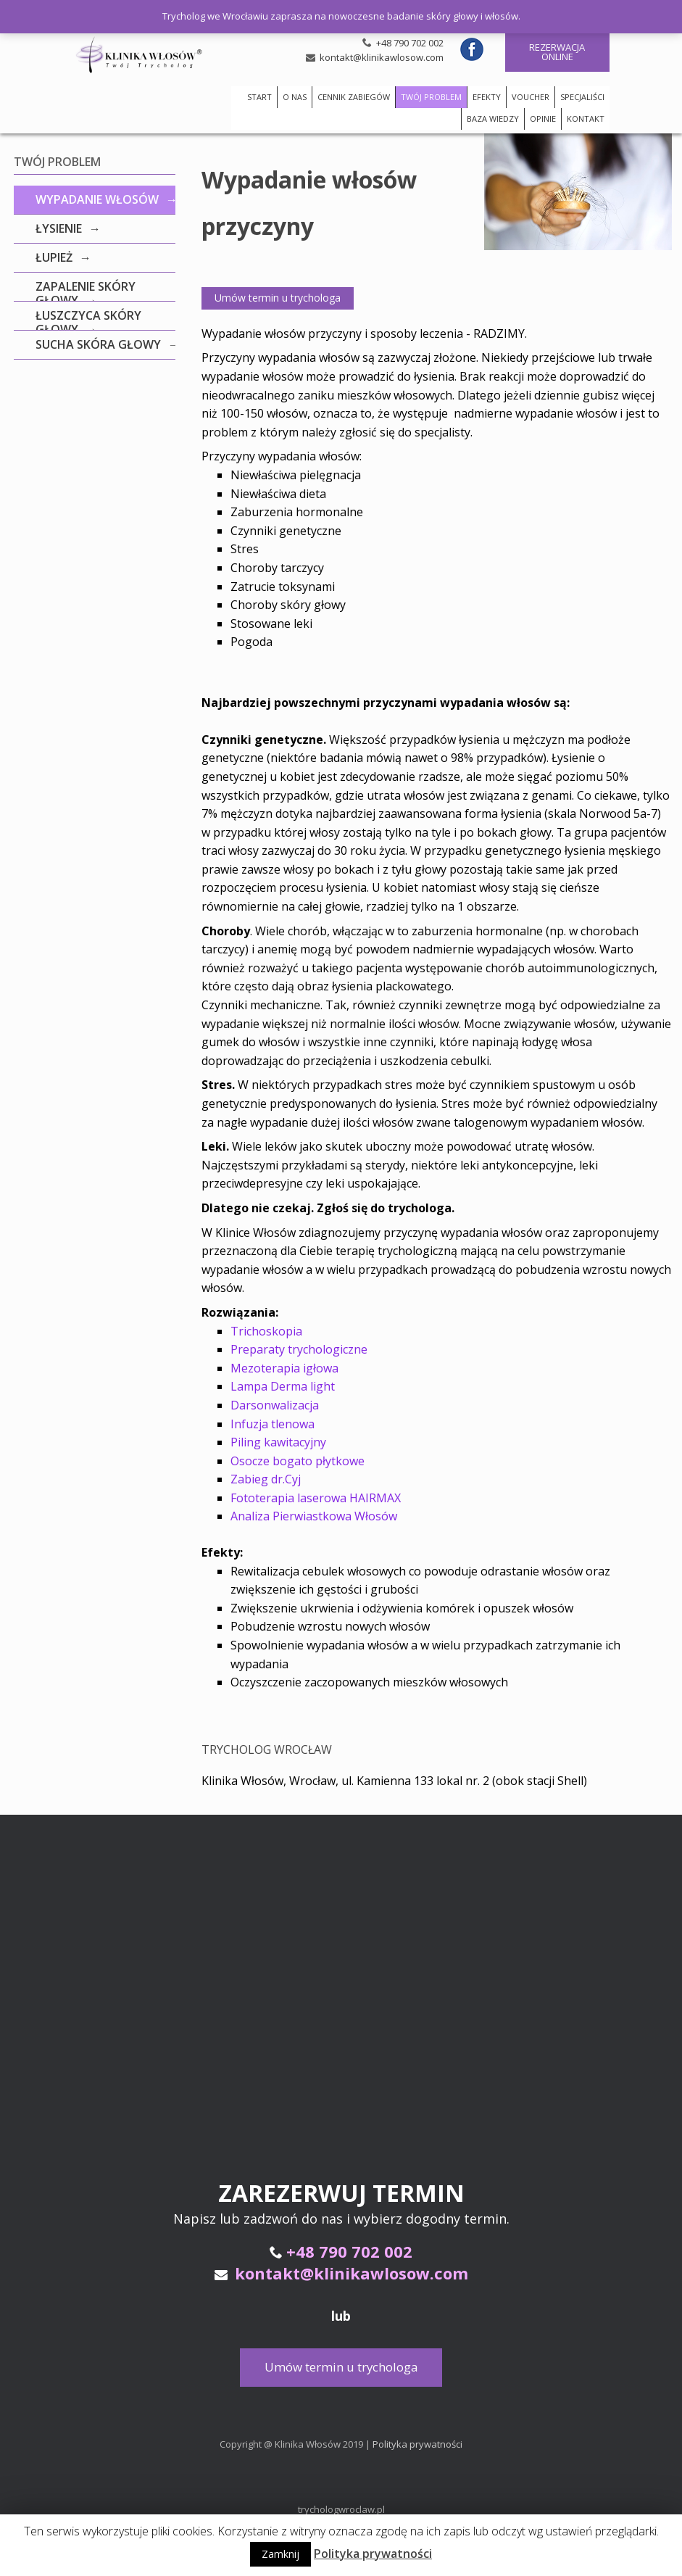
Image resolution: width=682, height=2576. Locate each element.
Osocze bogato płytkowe (297, 1459)
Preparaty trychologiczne (298, 1347)
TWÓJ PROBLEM (431, 96)
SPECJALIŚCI (582, 96)
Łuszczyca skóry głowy (88, 322)
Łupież (54, 257)
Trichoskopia (266, 1329)
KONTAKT (585, 118)
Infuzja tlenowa (272, 1422)
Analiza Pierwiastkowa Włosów (313, 1515)
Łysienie (59, 228)
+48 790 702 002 (410, 42)
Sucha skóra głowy (98, 344)
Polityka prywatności (417, 2441)
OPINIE (543, 118)
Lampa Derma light (282, 1384)
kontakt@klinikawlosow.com (382, 57)
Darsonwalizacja (274, 1403)
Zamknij (280, 2554)
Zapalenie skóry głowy (86, 293)
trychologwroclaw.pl (341, 2507)
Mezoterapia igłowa (284, 1366)
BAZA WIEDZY (493, 118)
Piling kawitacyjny (278, 1440)
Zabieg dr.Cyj (265, 1477)
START (259, 96)
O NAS (295, 96)
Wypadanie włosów (97, 199)
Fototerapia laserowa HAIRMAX (315, 1496)
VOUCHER (530, 96)
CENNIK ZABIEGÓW (353, 96)
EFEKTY (487, 96)
